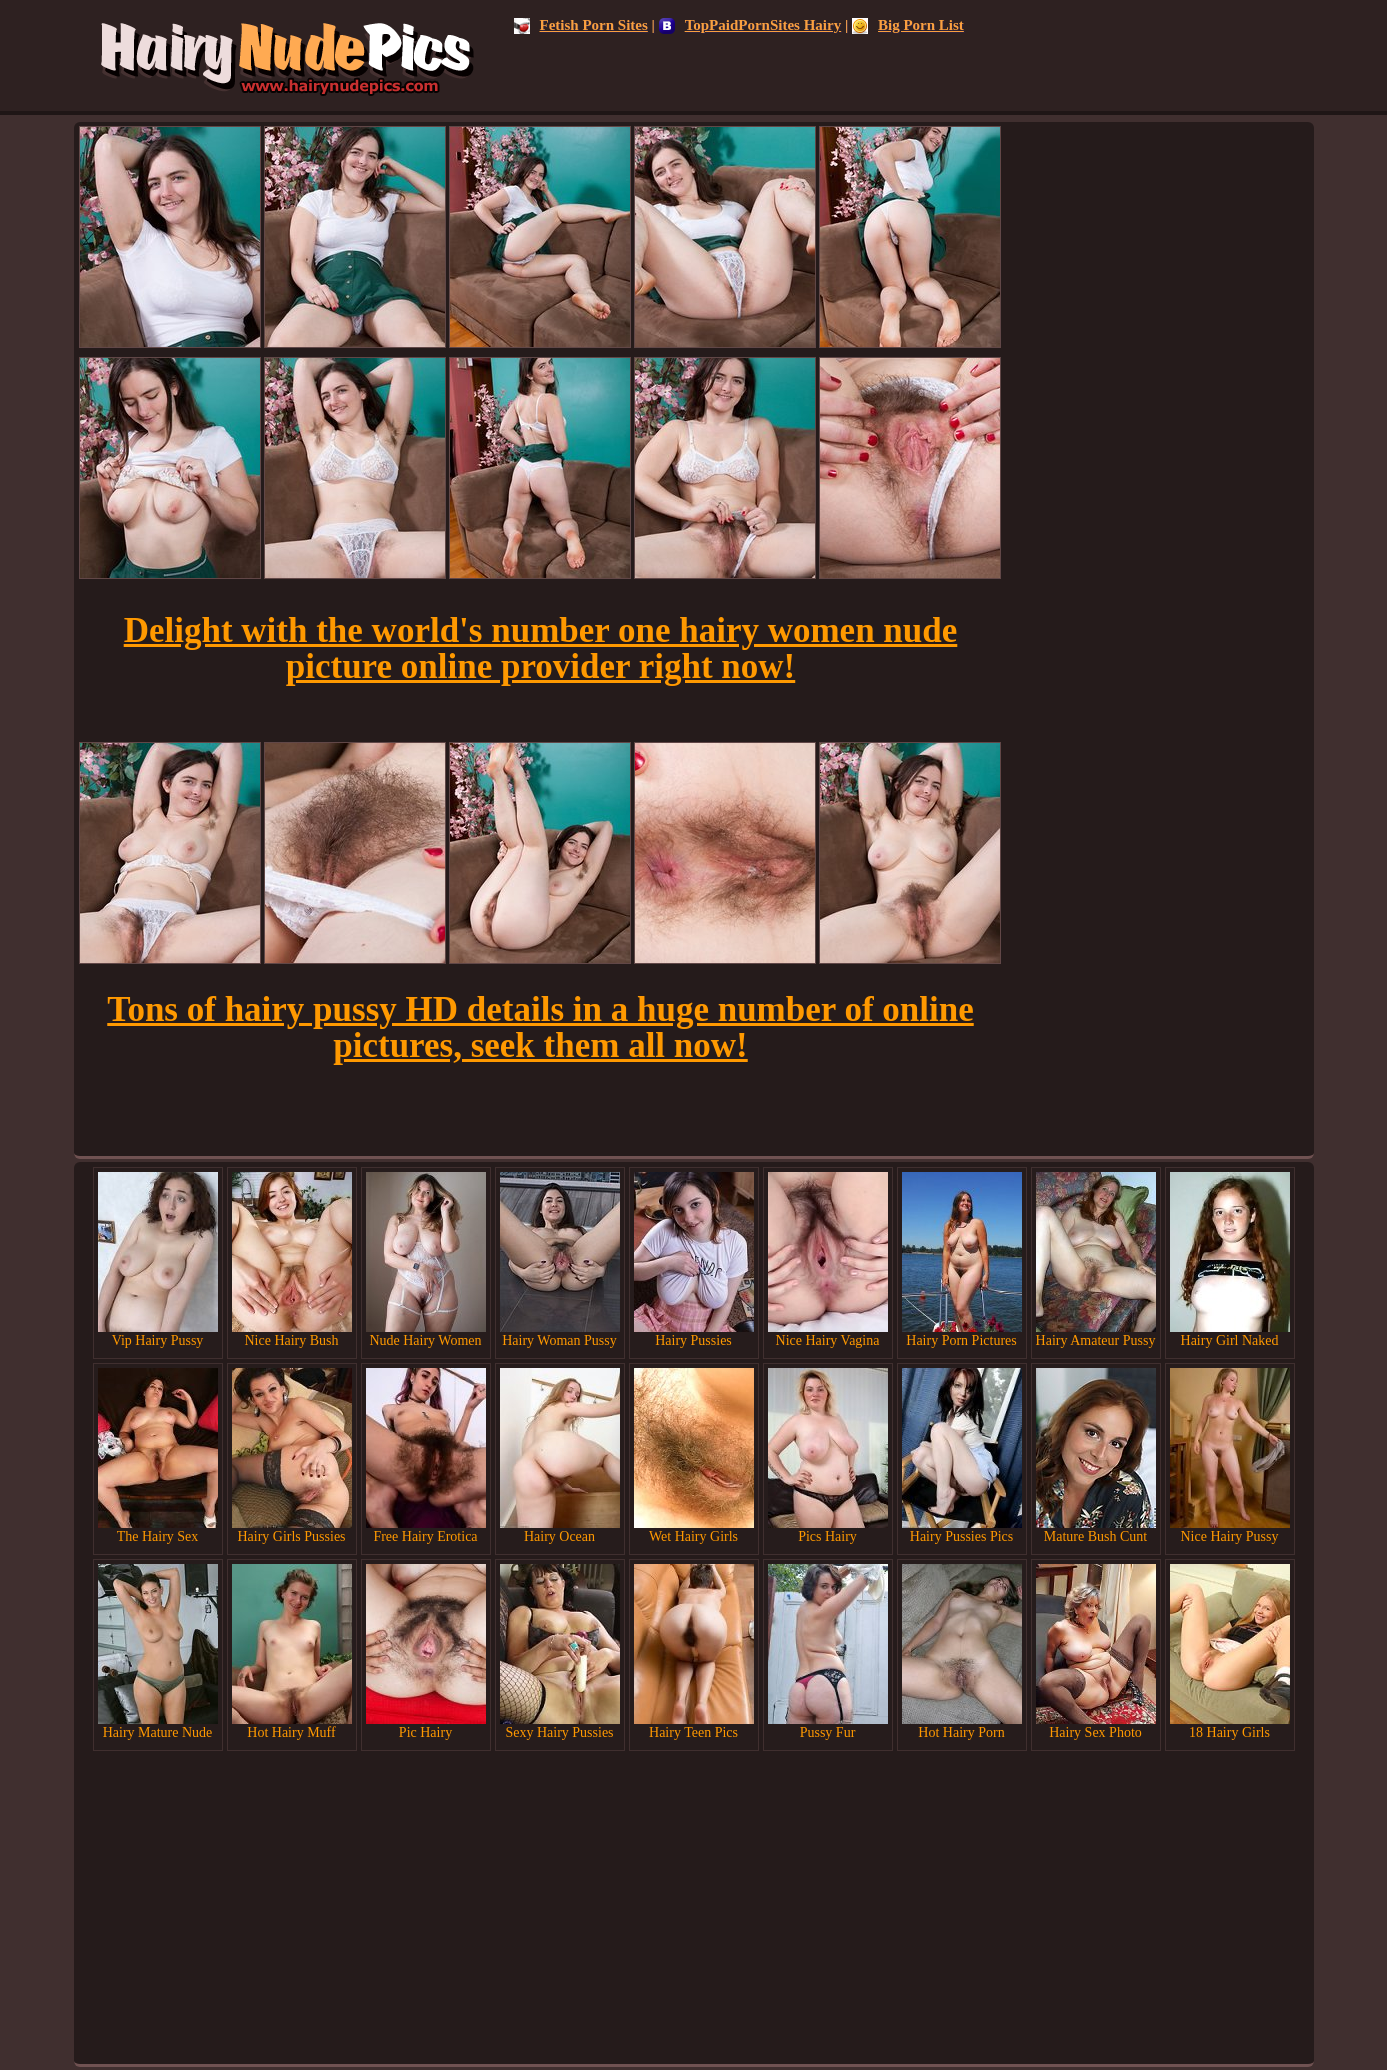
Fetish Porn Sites (581, 25)
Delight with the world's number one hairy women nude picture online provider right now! (541, 648)
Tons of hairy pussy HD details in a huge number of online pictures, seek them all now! (540, 1027)
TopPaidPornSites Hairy (750, 25)
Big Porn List (908, 25)
